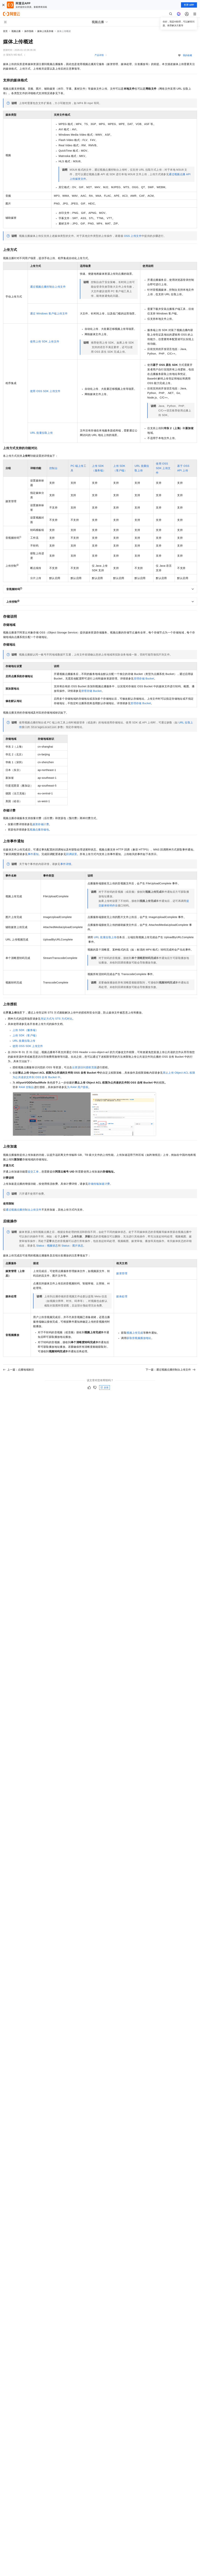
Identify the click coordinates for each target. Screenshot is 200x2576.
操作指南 (28, 31)
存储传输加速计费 (99, 1183)
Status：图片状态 (72, 1245)
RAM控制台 (26, 1087)
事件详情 (65, 864)
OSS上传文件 (133, 235)
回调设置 (71, 854)
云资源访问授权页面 (84, 1067)
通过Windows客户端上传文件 (49, 313)
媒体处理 (121, 1296)
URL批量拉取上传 (41, 432)
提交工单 (33, 1171)
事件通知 (33, 854)
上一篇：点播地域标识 (18, 1369)
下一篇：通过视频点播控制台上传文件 (170, 1369)
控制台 (53, 468)
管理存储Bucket (144, 678)
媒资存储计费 (41, 824)
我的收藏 (187, 55)
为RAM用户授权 (77, 1087)
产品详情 (99, 55)
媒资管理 (121, 1273)
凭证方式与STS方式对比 (56, 1018)
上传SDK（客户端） (25, 1035)
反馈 (104, 1387)
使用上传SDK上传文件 (44, 341)
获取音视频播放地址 (139, 1338)
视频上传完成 (135, 1332)
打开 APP (189, 5)
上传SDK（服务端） (25, 1030)
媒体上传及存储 (45, 31)
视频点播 (16, 31)
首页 (5, 31)
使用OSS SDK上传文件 (45, 391)
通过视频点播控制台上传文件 (48, 286)
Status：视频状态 (47, 1245)
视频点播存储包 (39, 829)
